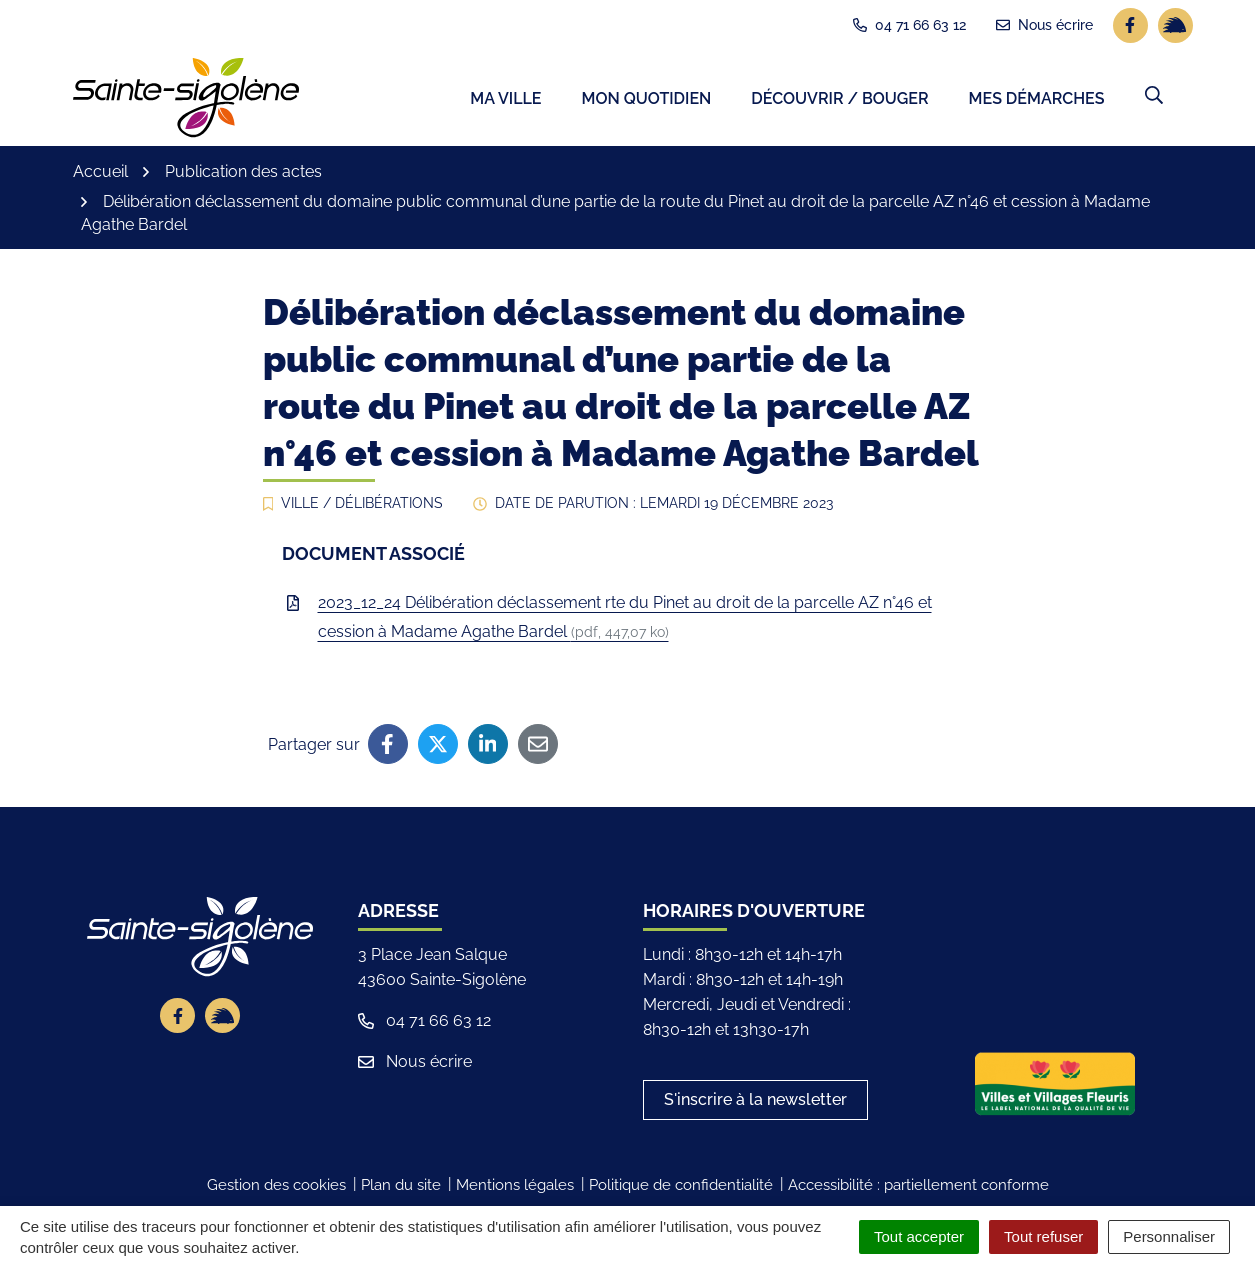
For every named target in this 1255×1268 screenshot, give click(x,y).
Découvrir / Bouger (839, 100)
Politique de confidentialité (681, 1188)
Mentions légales (515, 1188)
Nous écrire (415, 1064)
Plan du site (401, 1188)
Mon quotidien (646, 100)
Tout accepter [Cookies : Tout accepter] (919, 1236)
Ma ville (505, 100)
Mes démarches (1037, 100)
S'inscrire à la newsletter (755, 1102)
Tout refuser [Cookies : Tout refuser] (1043, 1236)
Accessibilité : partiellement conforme (918, 1188)
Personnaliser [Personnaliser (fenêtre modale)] (1169, 1236)
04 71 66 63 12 (424, 1023)
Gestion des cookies (276, 1188)
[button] (1154, 97)
